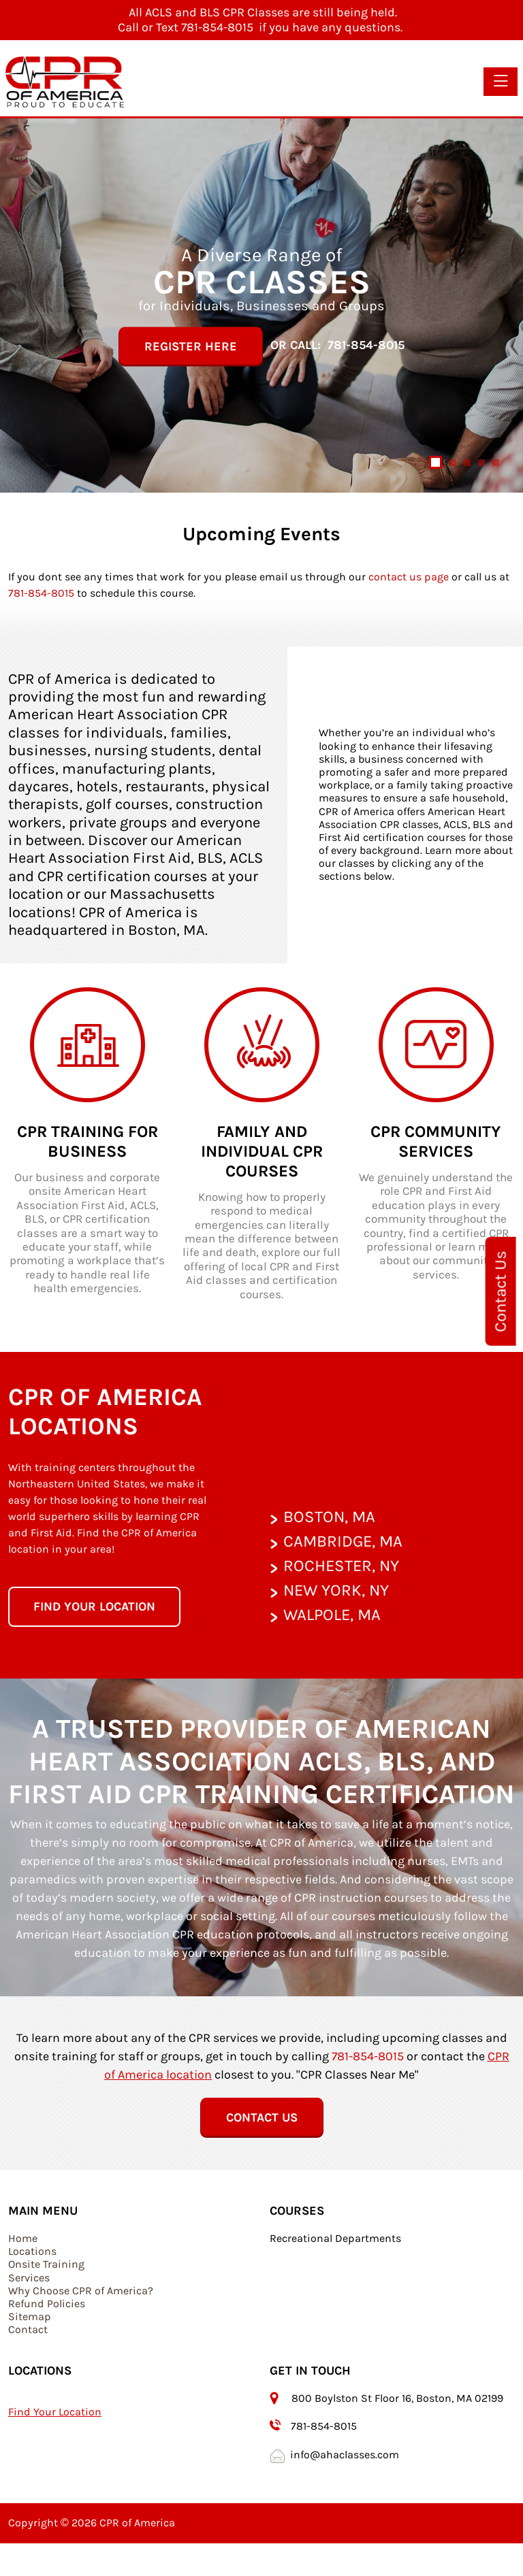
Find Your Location (54, 2411)
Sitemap (29, 2316)
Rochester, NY (341, 1565)
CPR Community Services (435, 1141)
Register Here (190, 346)
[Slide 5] (495, 462)
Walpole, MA (332, 1614)
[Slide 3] (467, 462)
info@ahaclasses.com (344, 2454)
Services (29, 2277)
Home (22, 2238)
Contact (28, 2329)
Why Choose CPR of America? (80, 2290)
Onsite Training (46, 2264)
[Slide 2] (452, 462)
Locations (32, 2251)
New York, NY (336, 1590)
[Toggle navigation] (501, 81)
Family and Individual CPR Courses (262, 1151)
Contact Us (500, 1291)
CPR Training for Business (87, 1141)
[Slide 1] (435, 462)
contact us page (408, 576)
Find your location (94, 1606)
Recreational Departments (335, 2238)
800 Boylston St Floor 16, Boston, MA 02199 (398, 2398)
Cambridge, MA (342, 1541)
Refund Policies (46, 2303)
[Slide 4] (481, 462)
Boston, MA (329, 1516)
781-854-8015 (366, 345)
